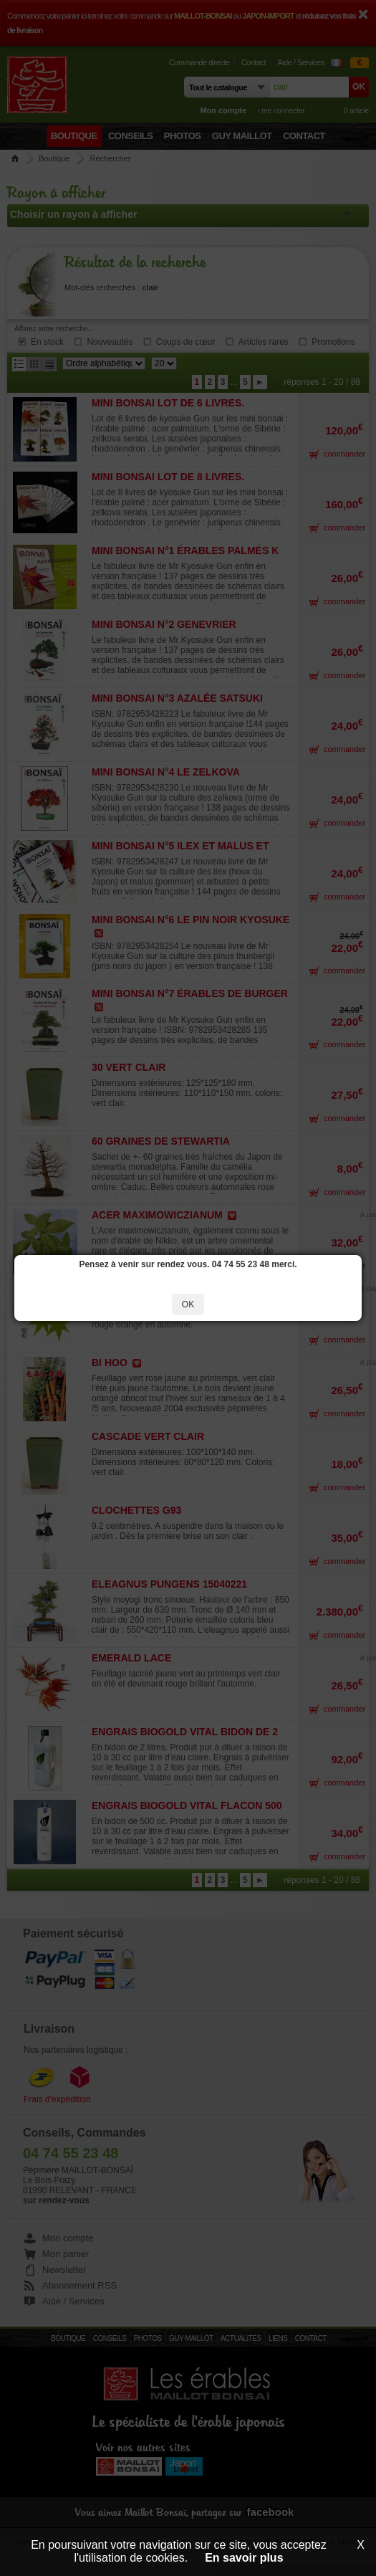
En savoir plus (244, 2558)
